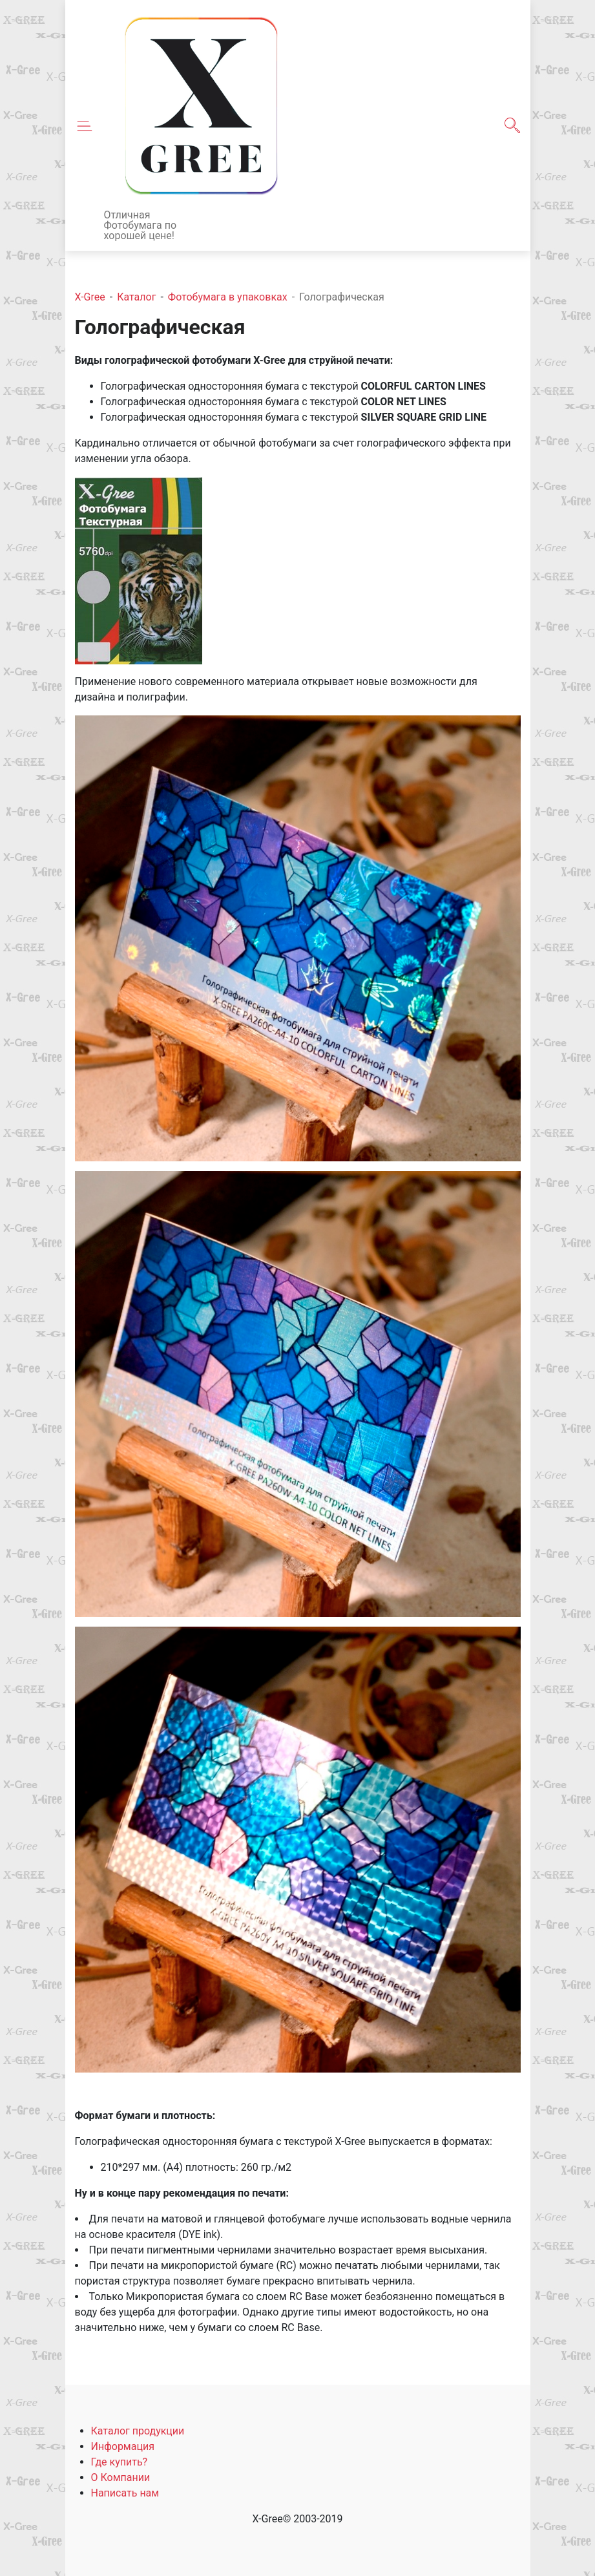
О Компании (121, 2477)
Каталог (136, 297)
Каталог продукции (138, 2431)
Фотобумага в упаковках (227, 297)
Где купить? (119, 2462)
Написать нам (125, 2493)
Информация (122, 2446)
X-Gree (90, 297)
